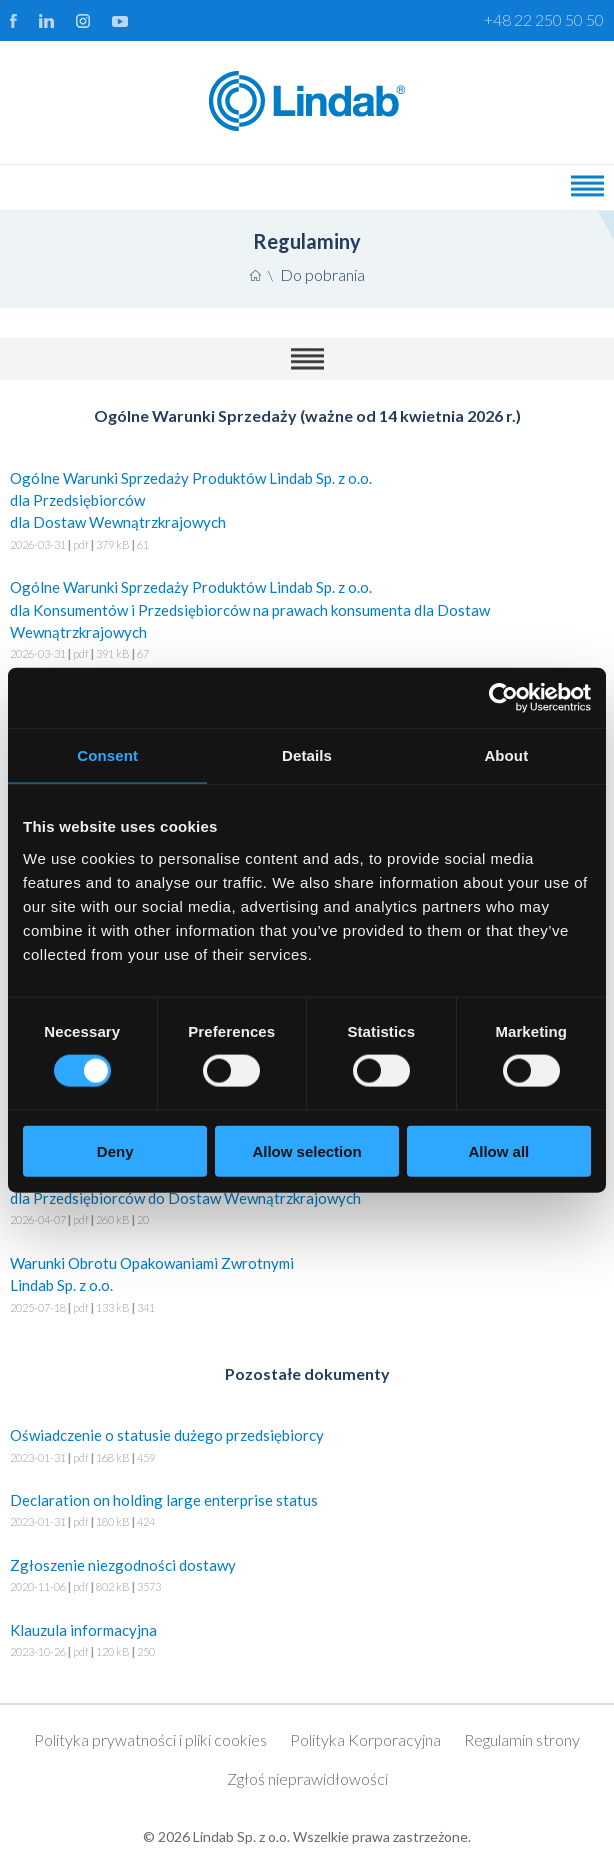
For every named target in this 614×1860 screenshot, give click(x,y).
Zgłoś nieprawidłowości (307, 1778)
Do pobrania (322, 274)
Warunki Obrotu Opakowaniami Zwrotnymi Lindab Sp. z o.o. (307, 1286)
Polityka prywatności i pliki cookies (150, 1739)
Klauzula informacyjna (307, 1642)
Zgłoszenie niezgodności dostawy (307, 1577)
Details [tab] (307, 755)
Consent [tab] (107, 755)
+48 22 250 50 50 (544, 19)
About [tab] (506, 755)
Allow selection (306, 1150)
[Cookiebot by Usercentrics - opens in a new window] (503, 698)
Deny (115, 1150)
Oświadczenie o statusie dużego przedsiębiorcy (307, 1447)
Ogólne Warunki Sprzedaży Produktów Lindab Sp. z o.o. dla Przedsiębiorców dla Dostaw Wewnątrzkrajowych (307, 513)
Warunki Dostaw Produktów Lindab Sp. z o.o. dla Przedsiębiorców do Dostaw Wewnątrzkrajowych (307, 1199)
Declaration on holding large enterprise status (307, 1512)
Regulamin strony (522, 1739)
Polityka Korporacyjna (365, 1739)
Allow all (498, 1150)
